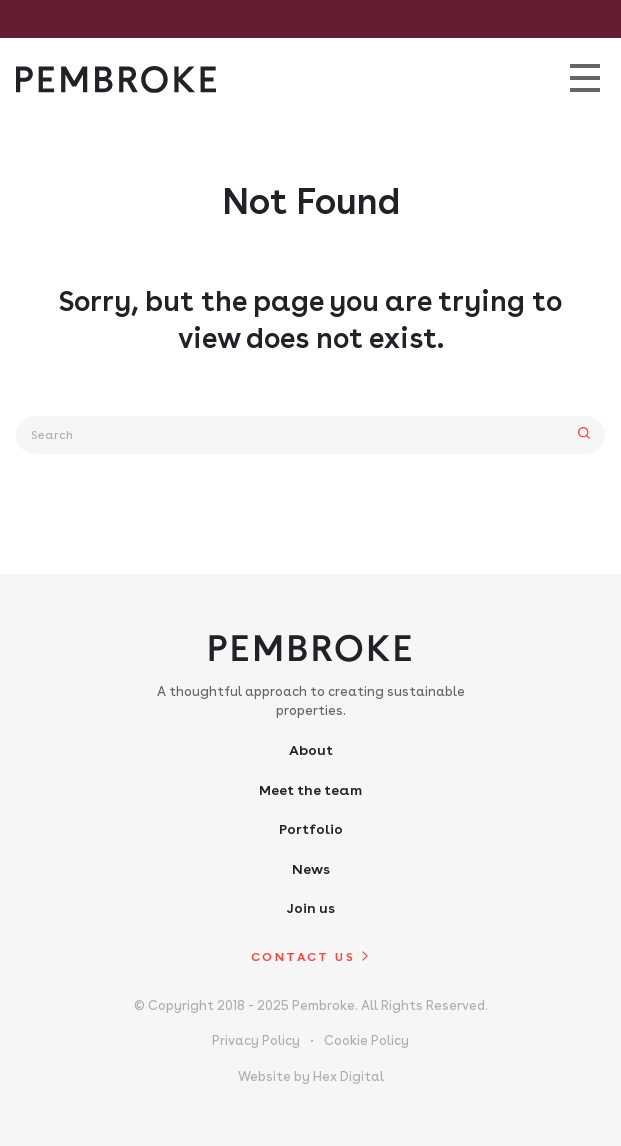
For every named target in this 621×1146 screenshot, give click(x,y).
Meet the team (310, 790)
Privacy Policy (256, 1040)
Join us (310, 908)
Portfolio (311, 829)
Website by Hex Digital (311, 1076)
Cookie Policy (366, 1040)
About (311, 750)
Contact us (303, 957)
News (311, 869)
